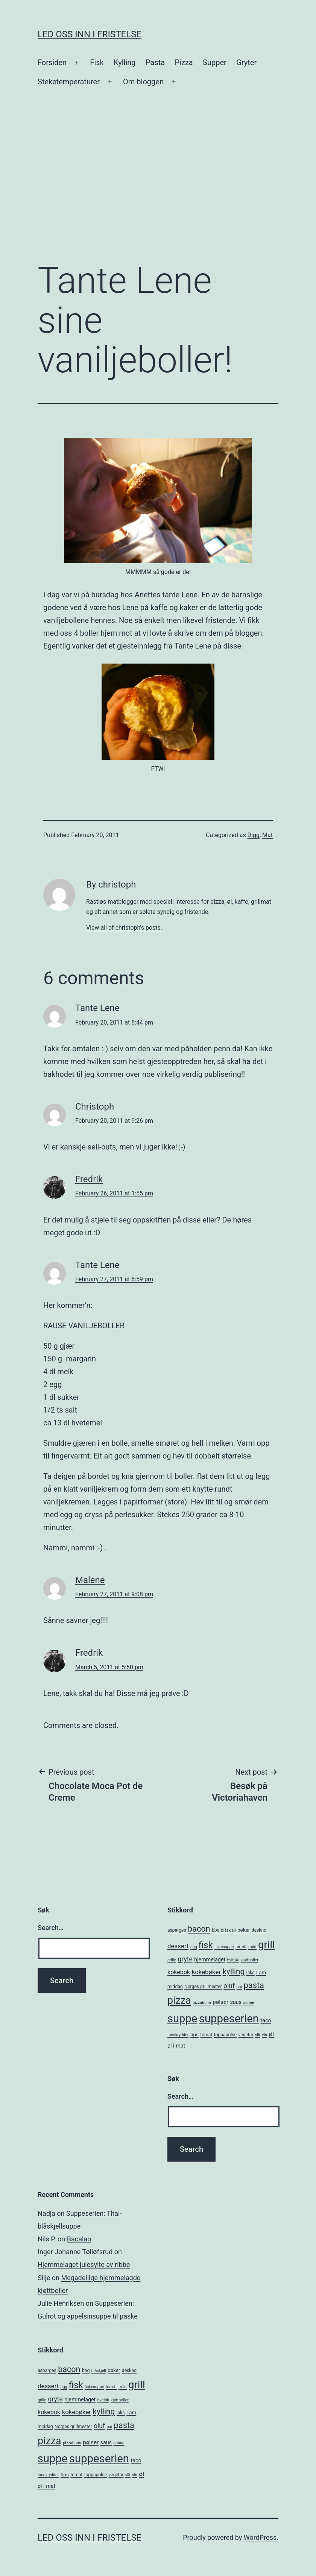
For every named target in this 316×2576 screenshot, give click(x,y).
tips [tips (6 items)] (194, 2034)
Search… (51, 1928)
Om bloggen (143, 81)
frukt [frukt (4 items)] (252, 1946)
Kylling (125, 62)
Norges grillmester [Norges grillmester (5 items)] (203, 1986)
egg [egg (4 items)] (193, 1946)
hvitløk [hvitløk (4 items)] (233, 1960)
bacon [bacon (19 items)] (199, 1929)
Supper (214, 62)
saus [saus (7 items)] (236, 2002)
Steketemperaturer (69, 81)
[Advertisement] (158, 193)
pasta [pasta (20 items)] (253, 1985)
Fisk (96, 62)
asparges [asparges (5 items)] (176, 1930)
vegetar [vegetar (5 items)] (245, 2034)
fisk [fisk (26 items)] (206, 1945)
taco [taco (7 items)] (266, 2020)
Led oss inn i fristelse (89, 34)
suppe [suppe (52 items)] (182, 2018)
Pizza (184, 62)
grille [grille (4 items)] (171, 1960)
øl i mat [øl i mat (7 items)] (176, 2046)
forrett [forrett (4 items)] (241, 1946)
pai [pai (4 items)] (239, 1986)
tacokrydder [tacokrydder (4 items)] (177, 2034)
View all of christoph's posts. (124, 927)
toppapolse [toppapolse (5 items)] (225, 2034)
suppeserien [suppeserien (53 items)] (229, 2018)
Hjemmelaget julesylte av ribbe (84, 2264)
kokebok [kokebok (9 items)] (178, 1972)
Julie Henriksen (61, 2303)
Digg (254, 835)
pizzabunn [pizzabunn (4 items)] (202, 2002)
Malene (90, 1580)
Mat (267, 835)
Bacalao (79, 2239)
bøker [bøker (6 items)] (243, 1930)
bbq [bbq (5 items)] (215, 1930)
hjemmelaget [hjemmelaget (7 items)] (209, 1959)
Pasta (155, 62)
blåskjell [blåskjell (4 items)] (228, 1930)
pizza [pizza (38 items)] (179, 2000)
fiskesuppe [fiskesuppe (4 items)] (224, 1946)
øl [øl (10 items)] (271, 2034)
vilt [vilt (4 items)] (257, 2034)
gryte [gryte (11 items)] (185, 1959)
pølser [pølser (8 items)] (220, 2002)
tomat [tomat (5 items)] (206, 2034)
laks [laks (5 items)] (250, 1972)
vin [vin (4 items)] (264, 2034)
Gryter (246, 62)
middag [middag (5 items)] (175, 1986)
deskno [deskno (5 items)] (259, 1930)
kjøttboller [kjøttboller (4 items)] (249, 1960)
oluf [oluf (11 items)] (229, 1986)
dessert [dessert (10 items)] (177, 1946)
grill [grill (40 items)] (266, 1945)
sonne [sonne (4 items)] (248, 2002)
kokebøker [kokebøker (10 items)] (206, 1972)
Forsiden (52, 62)
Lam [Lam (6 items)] (261, 1972)
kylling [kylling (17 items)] (234, 1971)
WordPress (260, 2537)
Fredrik (89, 1179)
